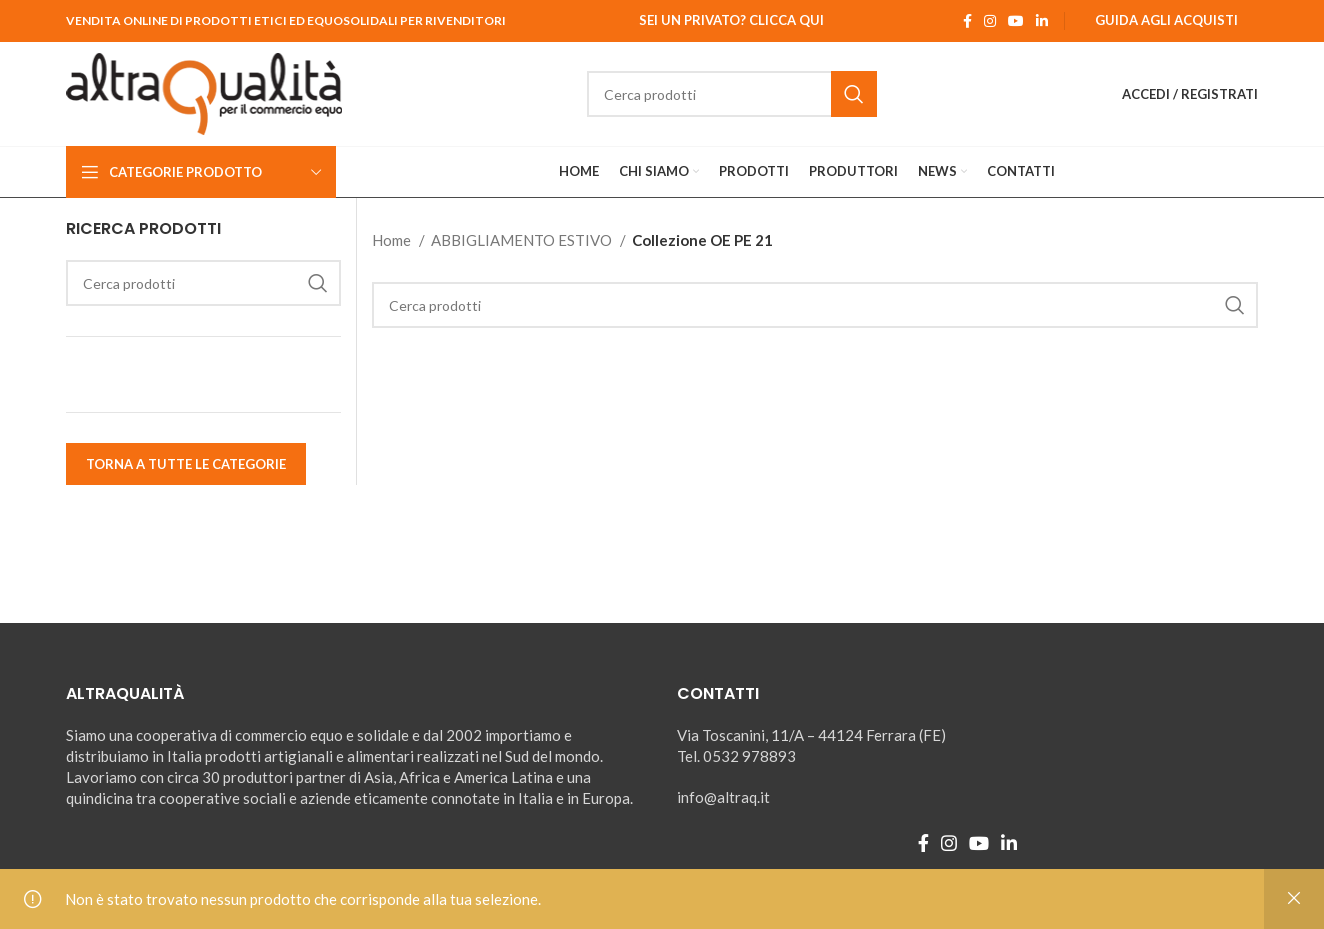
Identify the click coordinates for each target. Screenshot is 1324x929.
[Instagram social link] (990, 21)
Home (393, 240)
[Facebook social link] (967, 21)
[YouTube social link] (1016, 21)
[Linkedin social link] (1042, 21)
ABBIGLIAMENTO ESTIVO (523, 240)
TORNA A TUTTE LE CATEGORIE (186, 464)
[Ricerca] (732, 94)
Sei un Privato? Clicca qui (731, 20)
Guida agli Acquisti (1166, 20)
